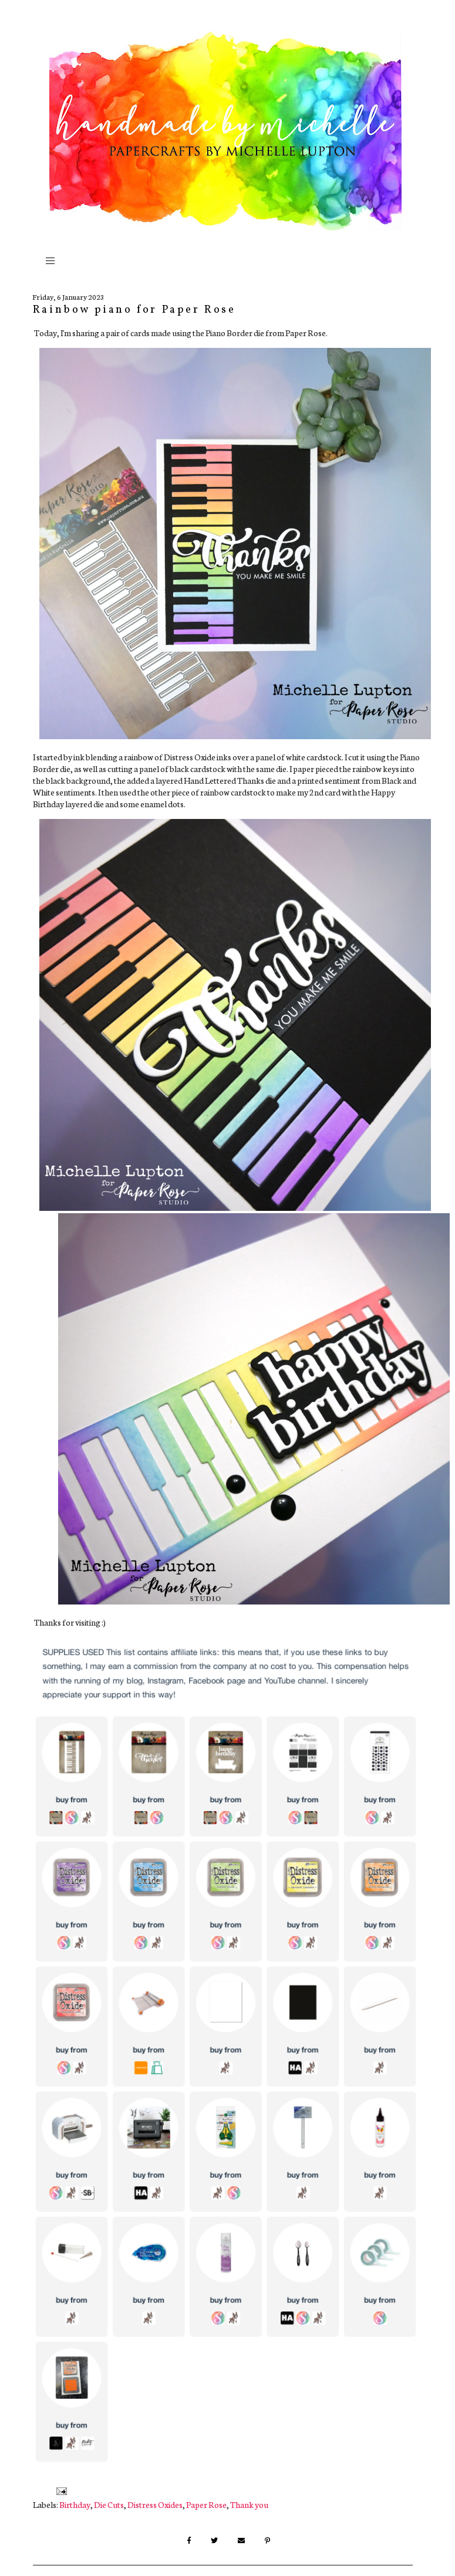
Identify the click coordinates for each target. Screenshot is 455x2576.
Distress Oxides (155, 2504)
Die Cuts (109, 2504)
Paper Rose (206, 2504)
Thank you (249, 2504)
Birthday (74, 2504)
